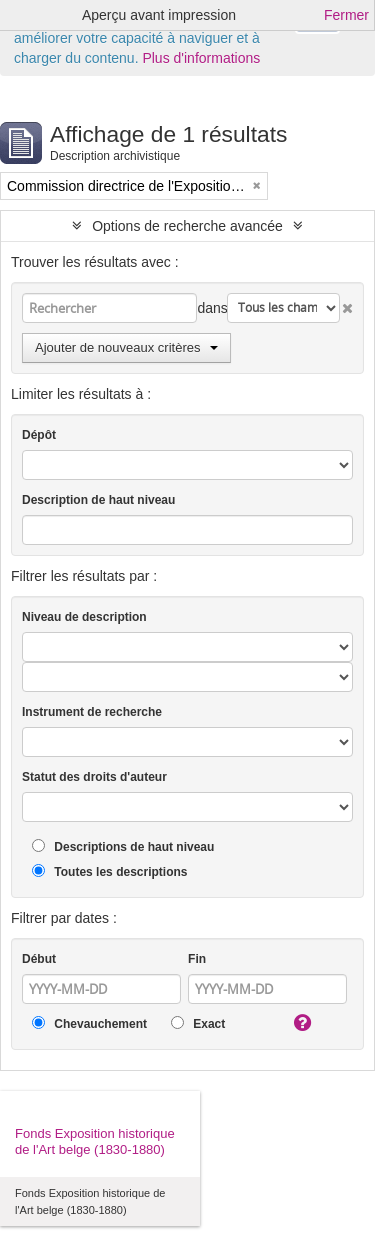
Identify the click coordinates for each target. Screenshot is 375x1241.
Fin (197, 959)
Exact (198, 1023)
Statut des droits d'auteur (94, 777)
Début (39, 959)
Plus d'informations (201, 58)
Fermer (346, 15)
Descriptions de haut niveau (123, 846)
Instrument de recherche (92, 712)
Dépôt (39, 435)
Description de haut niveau (98, 500)
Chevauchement (89, 1023)
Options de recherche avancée (187, 226)
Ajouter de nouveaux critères (126, 347)
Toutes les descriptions (109, 871)
